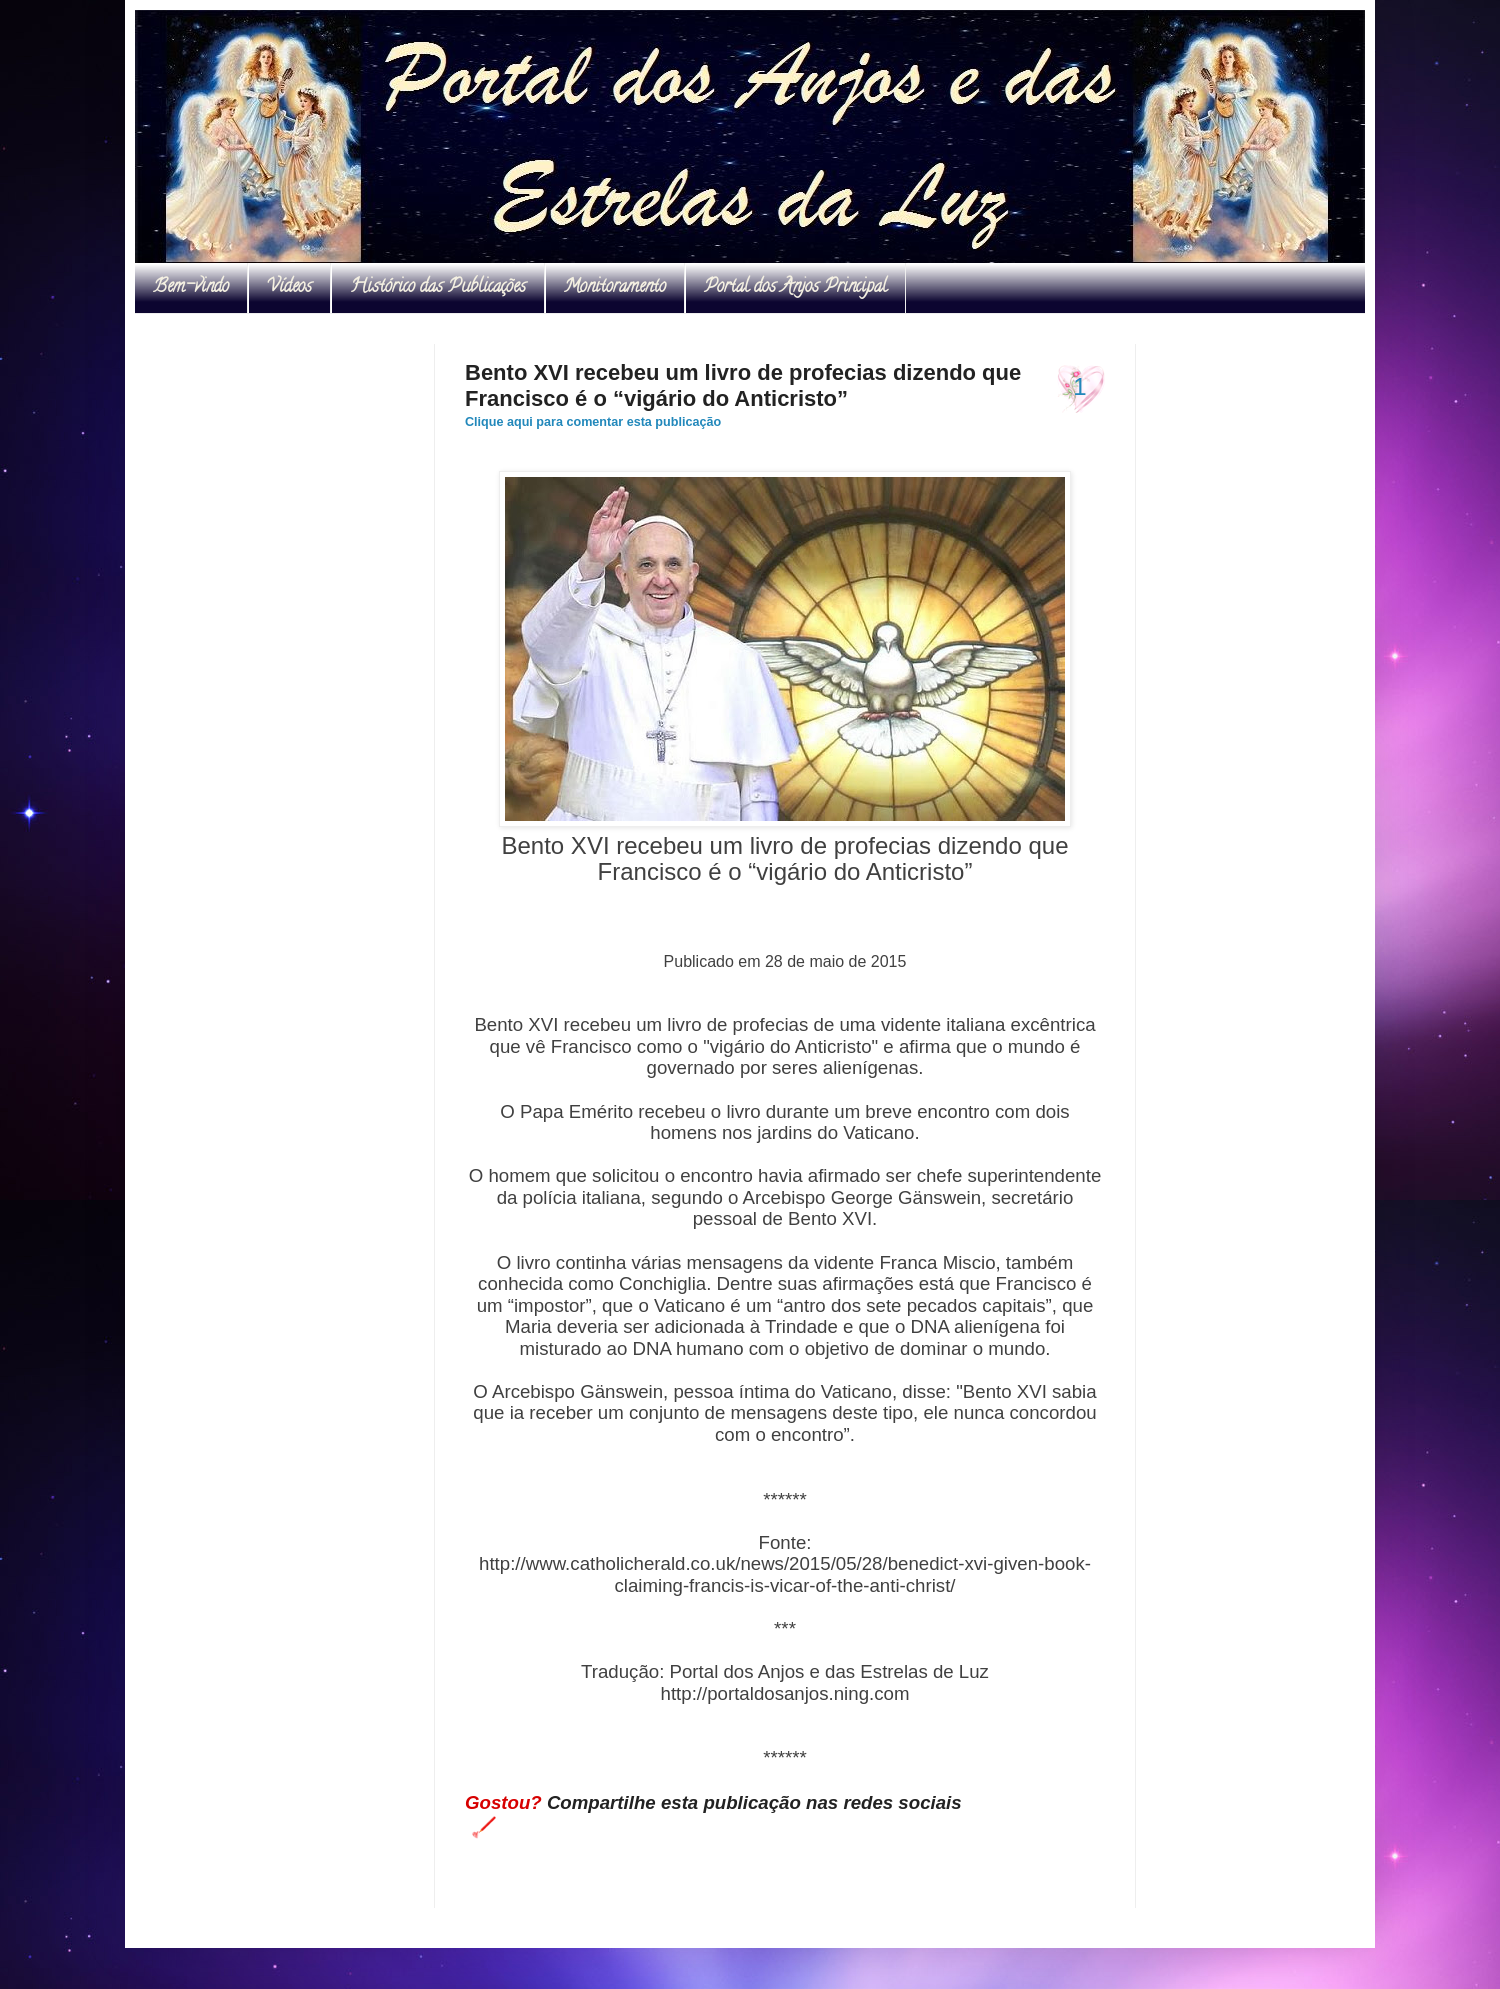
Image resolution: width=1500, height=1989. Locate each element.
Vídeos (289, 288)
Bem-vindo (191, 288)
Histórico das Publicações (438, 288)
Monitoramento (615, 288)
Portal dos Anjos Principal (795, 288)
